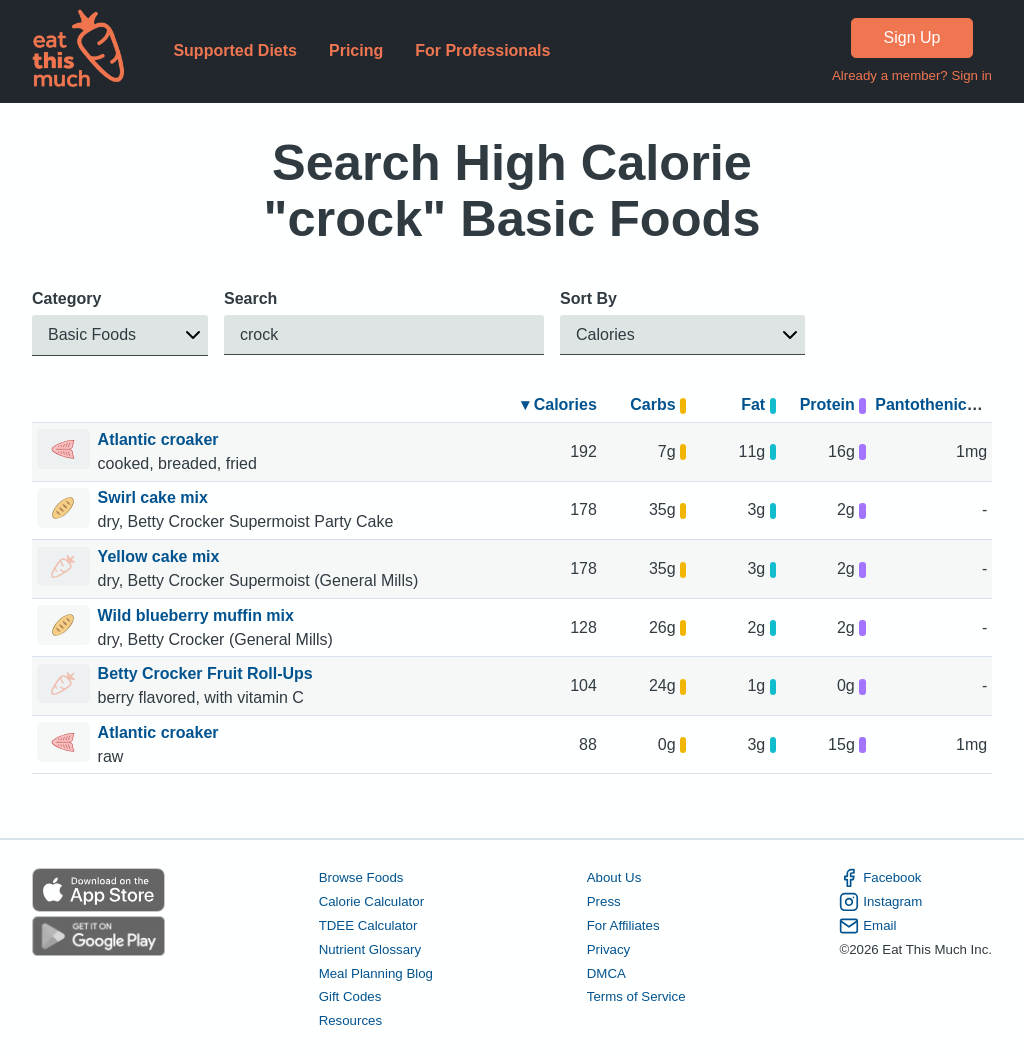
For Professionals (482, 50)
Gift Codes (350, 997)
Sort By (588, 298)
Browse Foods (361, 877)
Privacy (609, 949)
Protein (833, 404)
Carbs (658, 404)
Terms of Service (636, 997)
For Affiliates (623, 925)
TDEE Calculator (368, 925)
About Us (614, 877)
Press (604, 901)
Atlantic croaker (160, 439)
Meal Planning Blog (376, 973)
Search (250, 298)
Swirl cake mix (155, 497)
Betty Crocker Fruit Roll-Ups (208, 673)
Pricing (356, 50)
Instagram (880, 902)
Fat (758, 404)
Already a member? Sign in (912, 75)
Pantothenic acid (939, 404)
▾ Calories (559, 404)
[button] (120, 335)
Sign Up (912, 37)
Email (867, 926)
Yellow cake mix (161, 556)
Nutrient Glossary (370, 949)
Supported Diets (235, 50)
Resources (350, 1021)
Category (66, 298)
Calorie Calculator (371, 901)
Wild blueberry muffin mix (198, 615)
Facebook (880, 878)
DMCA (606, 973)
